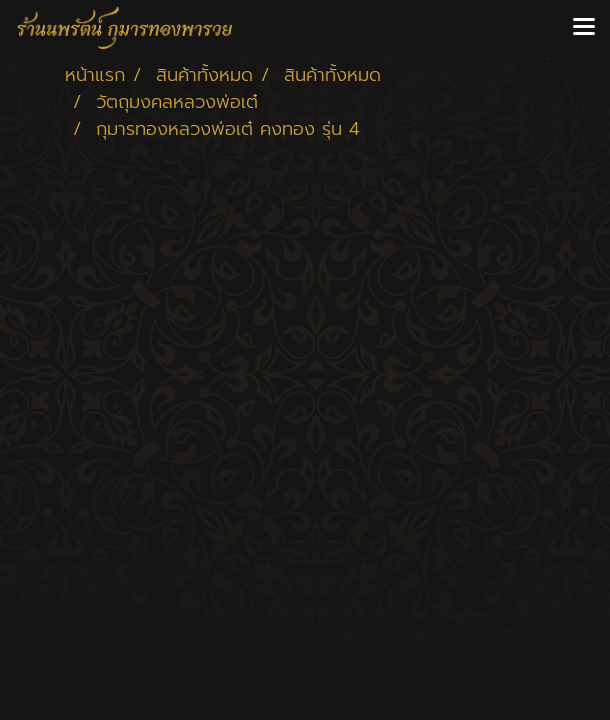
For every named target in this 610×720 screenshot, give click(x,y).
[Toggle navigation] (584, 28)
